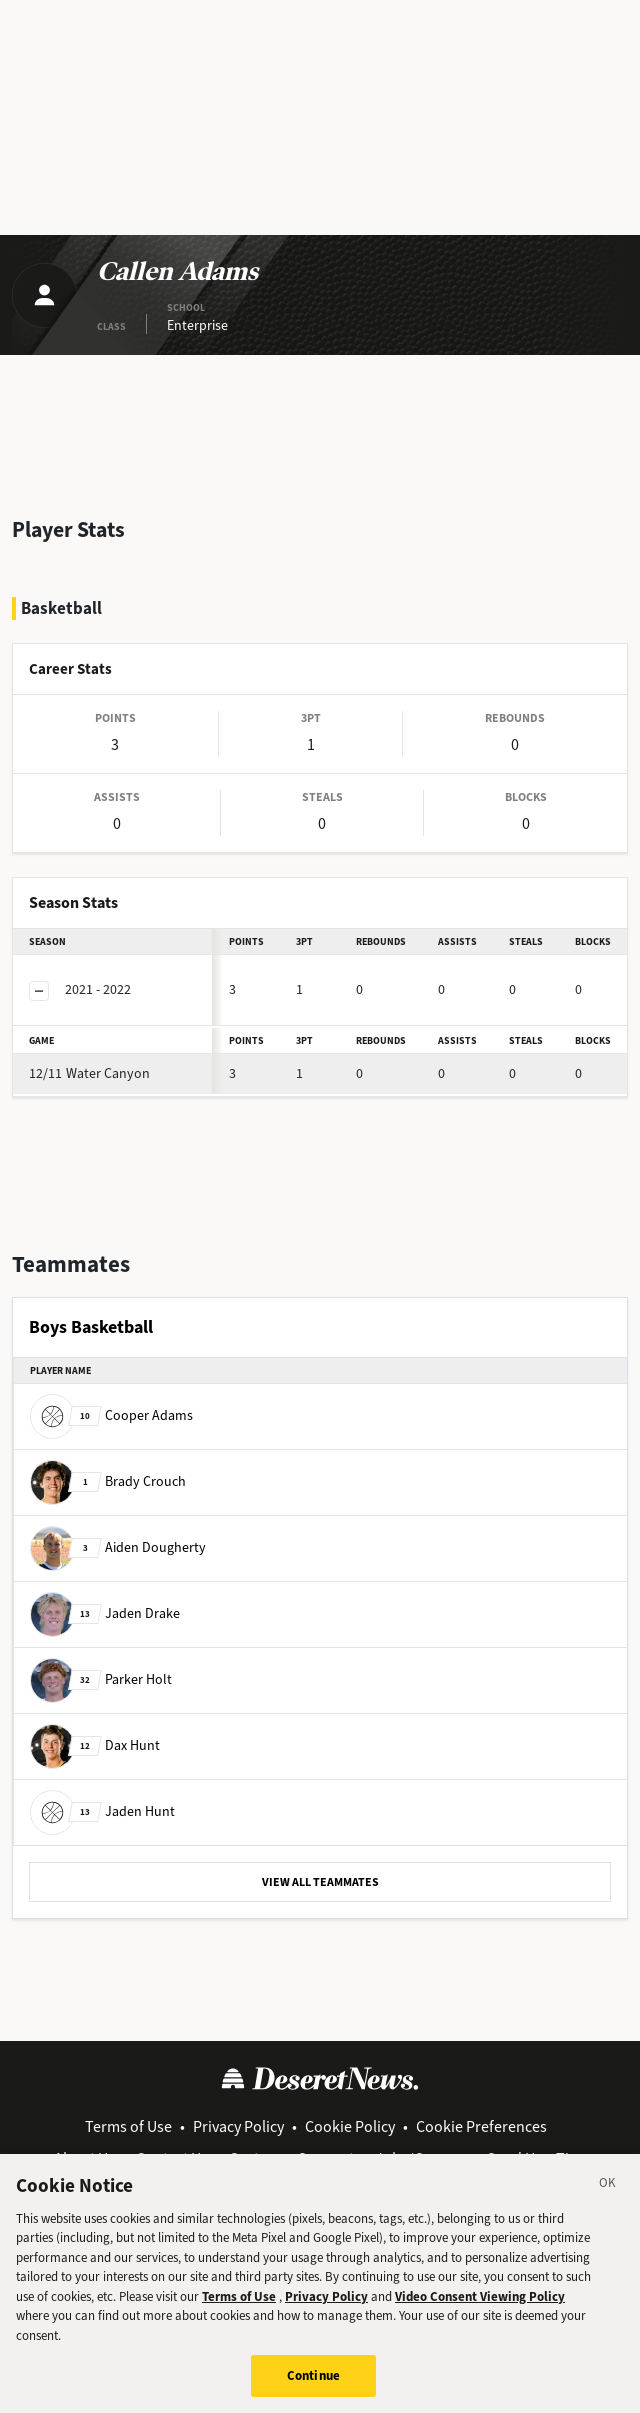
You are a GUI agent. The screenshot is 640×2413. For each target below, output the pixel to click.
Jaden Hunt (102, 1810)
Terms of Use (128, 2126)
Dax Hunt (95, 1744)
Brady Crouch (108, 1480)
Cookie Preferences (481, 2126)
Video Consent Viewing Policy (480, 2317)
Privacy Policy (238, 2126)
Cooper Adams (111, 1414)
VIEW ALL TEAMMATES (320, 1882)
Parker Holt (101, 1678)
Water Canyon (89, 1073)
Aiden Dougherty (118, 1546)
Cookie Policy (350, 2126)
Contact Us (172, 2158)
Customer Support (291, 2158)
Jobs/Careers (420, 2158)
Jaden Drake (105, 1612)
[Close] (608, 2207)
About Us (84, 2158)
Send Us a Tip (532, 2158)
